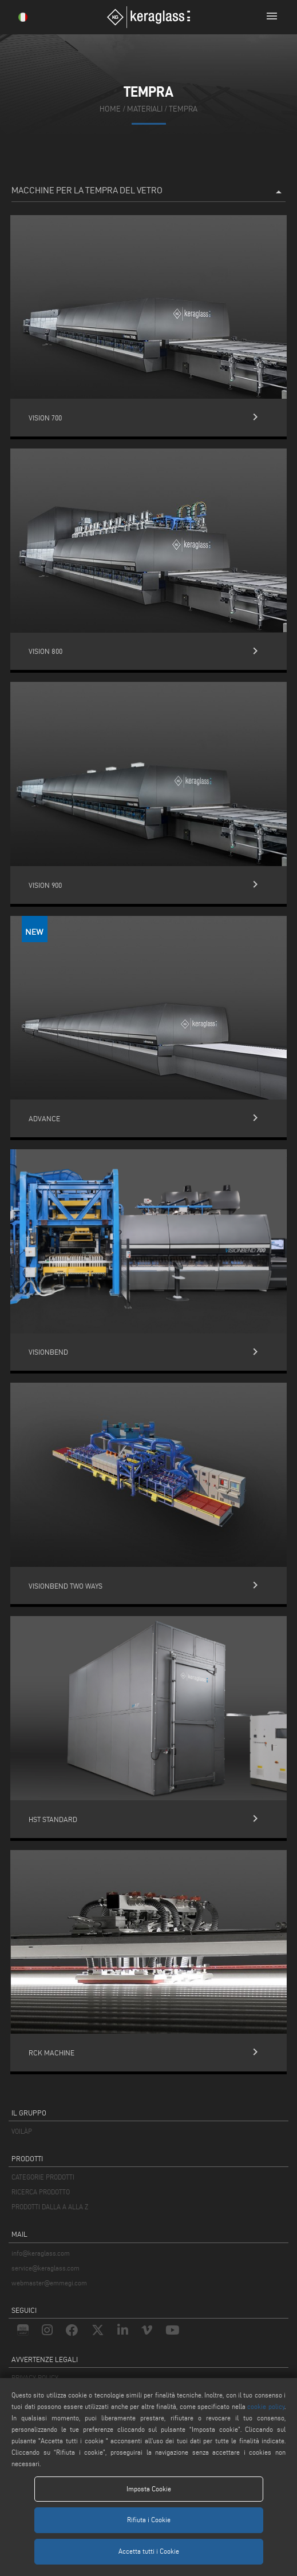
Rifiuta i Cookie (149, 2519)
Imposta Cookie (148, 2488)
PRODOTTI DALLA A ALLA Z (49, 2206)
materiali (145, 109)
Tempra (183, 109)
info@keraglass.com (40, 2253)
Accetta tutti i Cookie (148, 2551)
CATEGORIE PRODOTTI (42, 2177)
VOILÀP (21, 2131)
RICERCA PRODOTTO (40, 2192)
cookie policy (265, 2406)
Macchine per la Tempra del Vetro (148, 192)
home (110, 109)
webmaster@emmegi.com (49, 2283)
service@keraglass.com (45, 2268)
